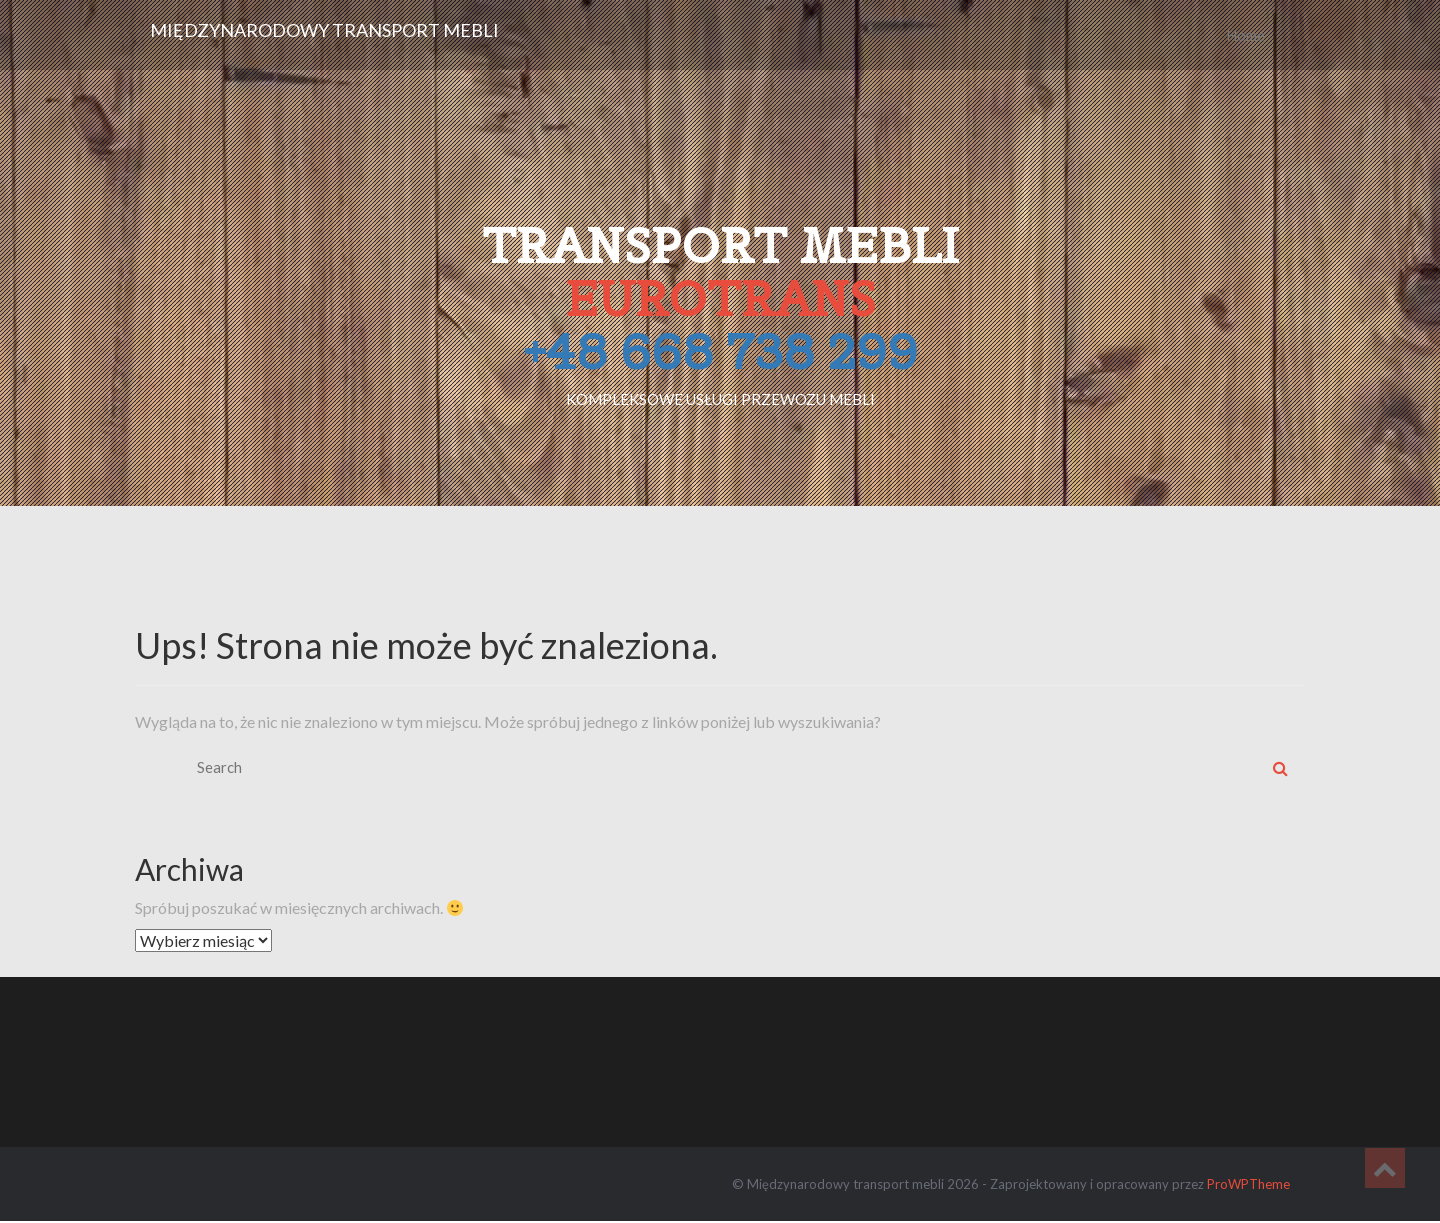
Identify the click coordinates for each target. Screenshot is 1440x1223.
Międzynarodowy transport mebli (324, 30)
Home (1245, 35)
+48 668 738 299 (720, 351)
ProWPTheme (1248, 1184)
